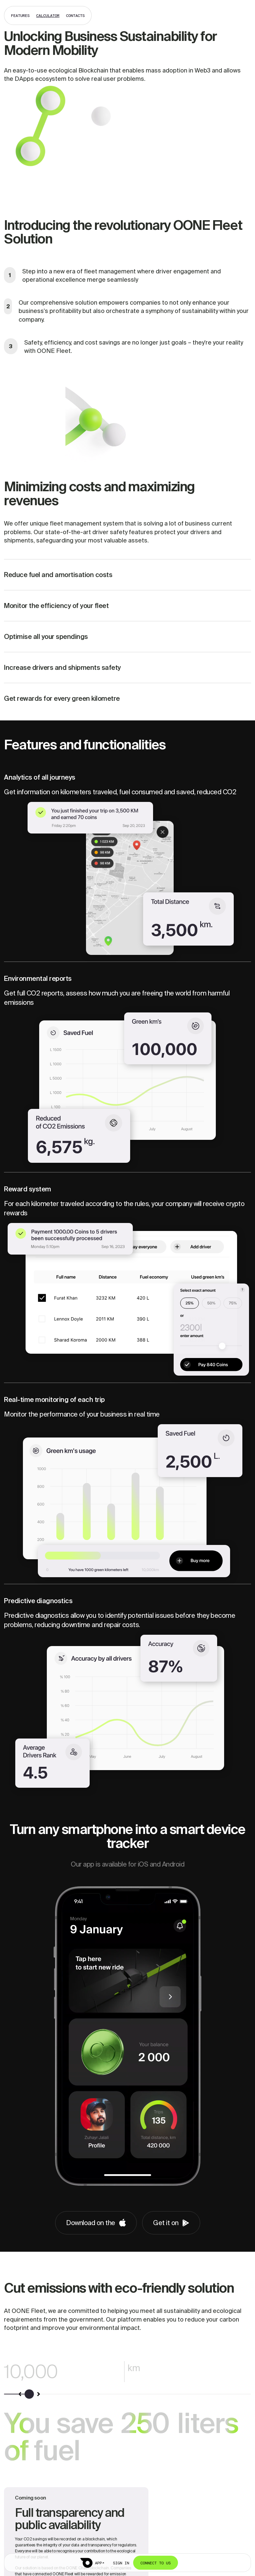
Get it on (171, 2223)
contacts (75, 15)
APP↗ (99, 2562)
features (20, 15)
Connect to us (155, 2562)
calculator (47, 15)
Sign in (121, 2562)
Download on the (96, 2223)
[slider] (30, 2394)
